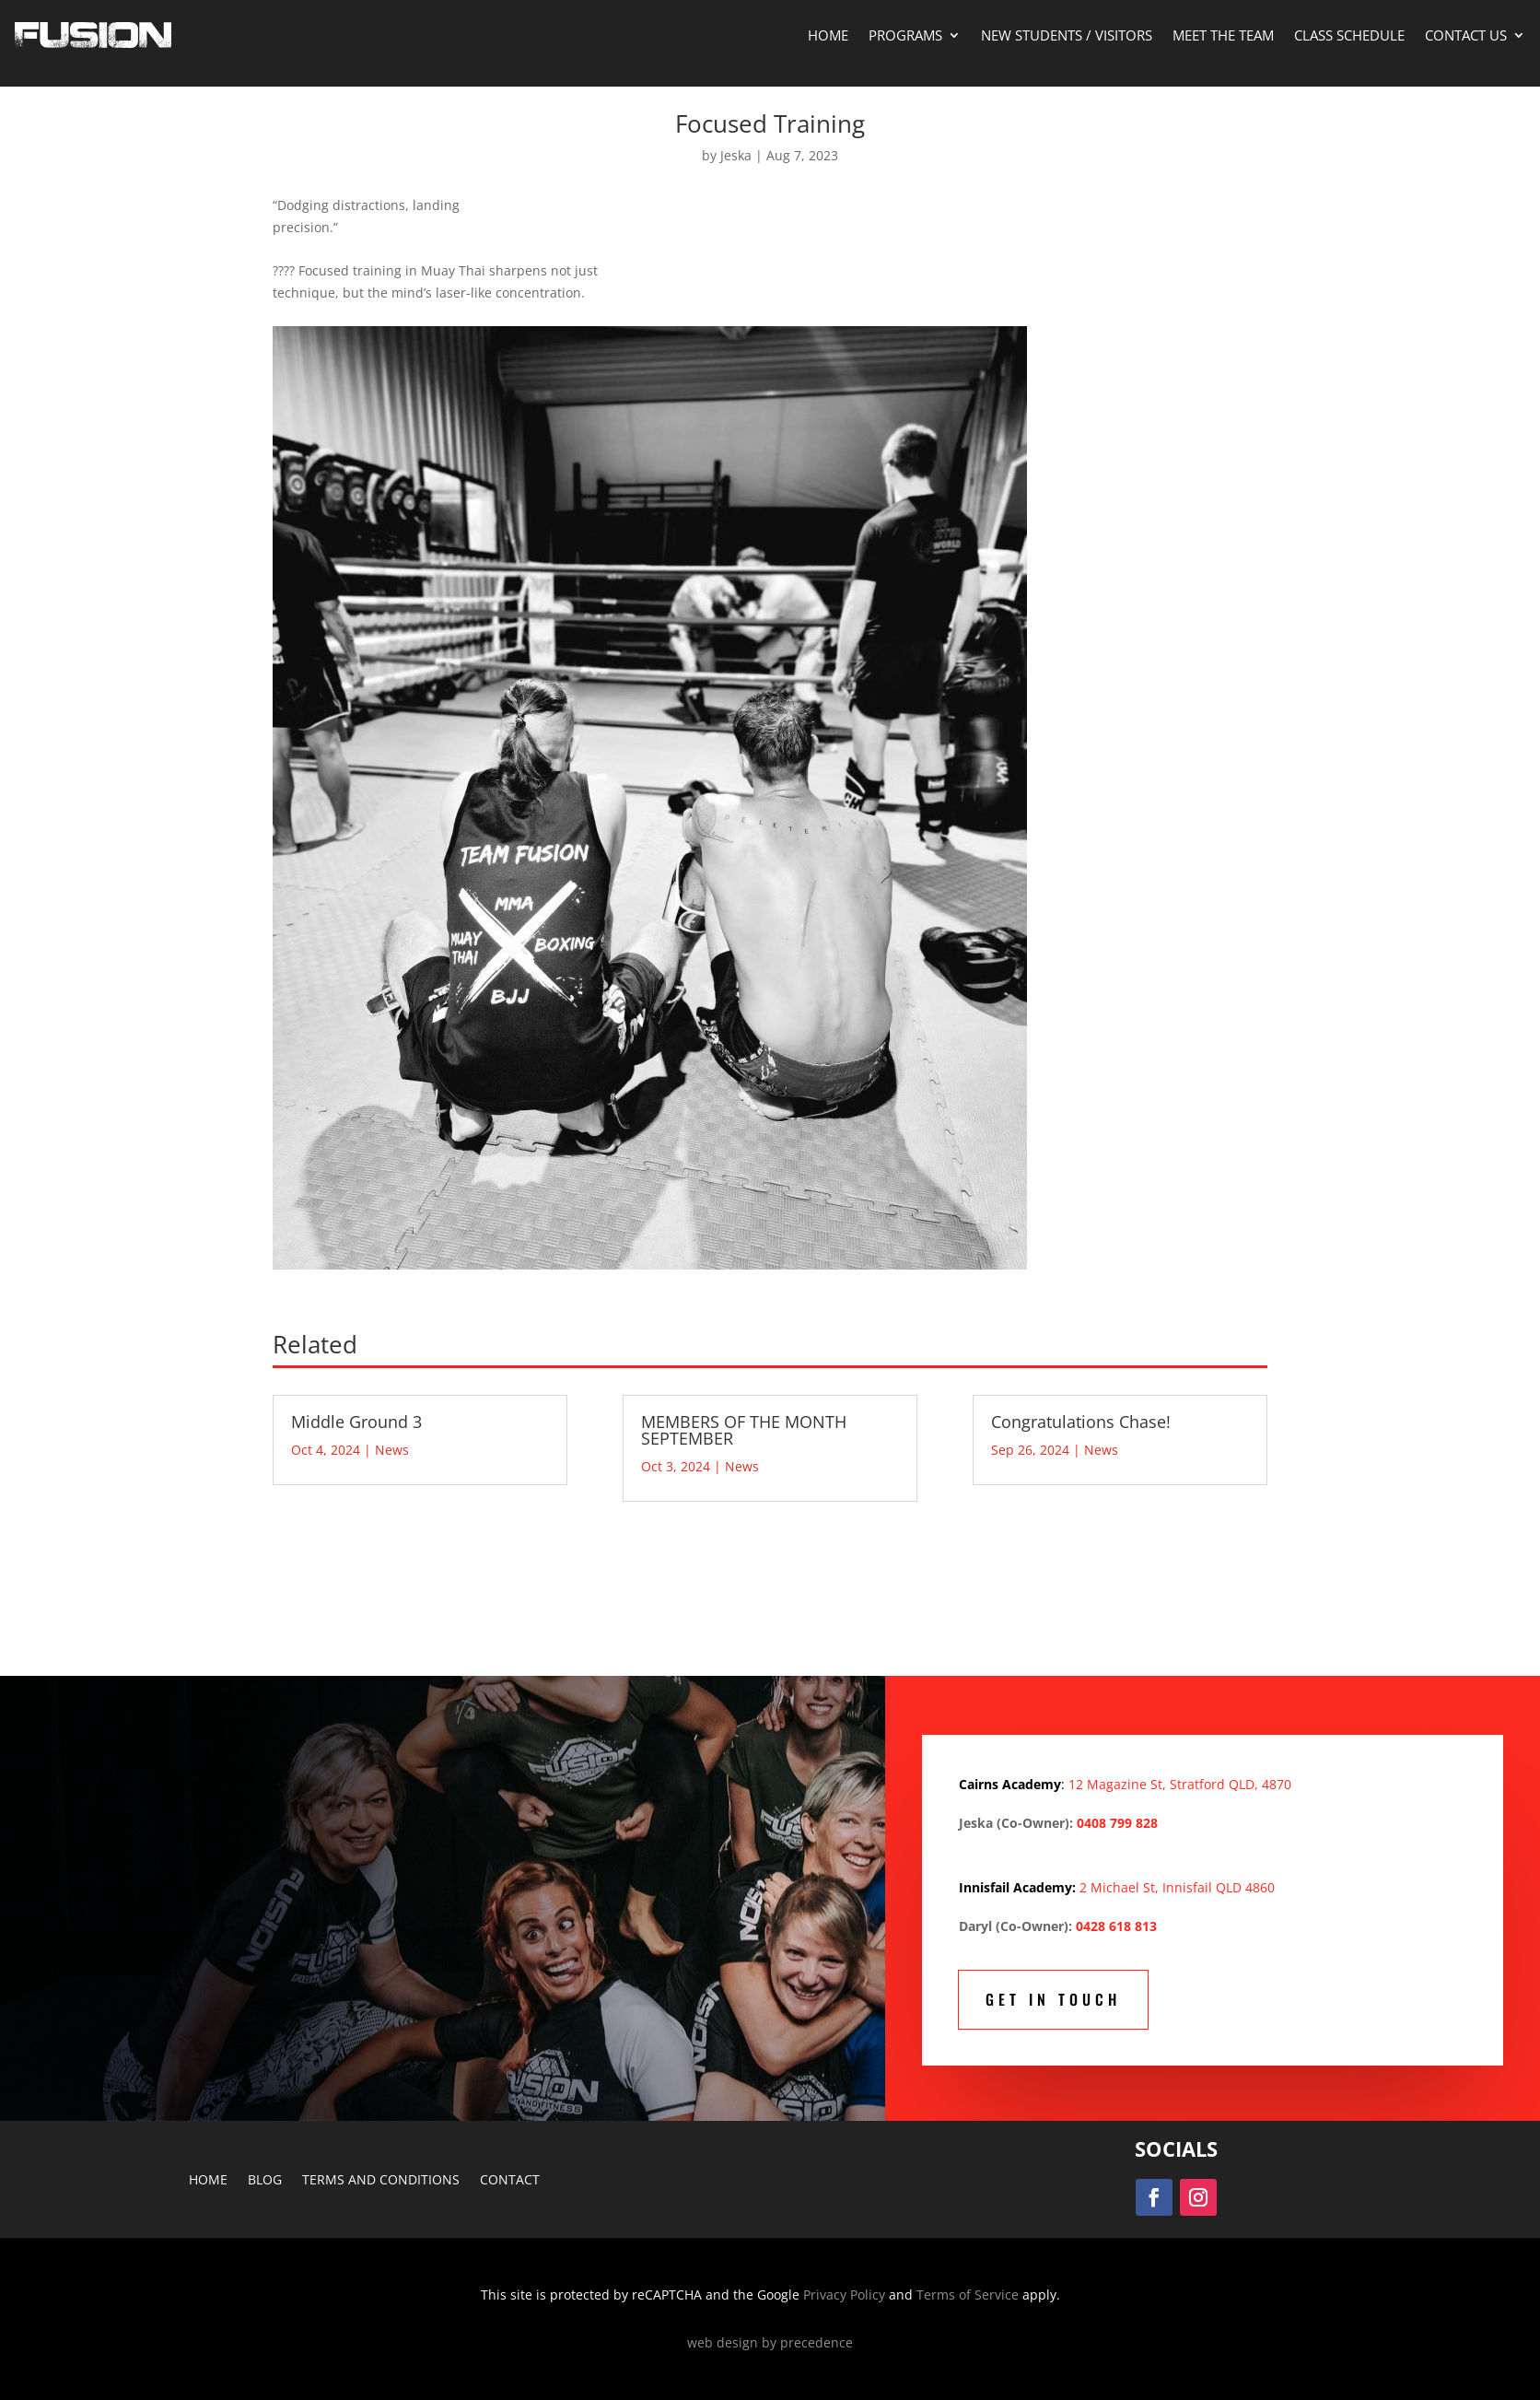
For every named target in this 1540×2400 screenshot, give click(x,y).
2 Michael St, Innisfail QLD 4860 (1177, 1887)
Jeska (736, 155)
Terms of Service (967, 2294)
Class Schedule (1349, 35)
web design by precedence (770, 2342)
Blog (265, 2180)
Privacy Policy (844, 2294)
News (392, 1449)
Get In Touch (1053, 1999)
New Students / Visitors (1066, 35)
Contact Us (1466, 35)
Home (828, 35)
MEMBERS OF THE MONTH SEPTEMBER (743, 1430)
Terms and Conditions (381, 2180)
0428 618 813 (1116, 1926)
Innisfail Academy (1015, 1887)
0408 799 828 (1117, 1823)
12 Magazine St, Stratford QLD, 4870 (1179, 1784)
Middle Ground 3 (356, 1422)
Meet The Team (1223, 35)
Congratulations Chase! (1081, 1422)
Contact (510, 2180)
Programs (905, 35)
